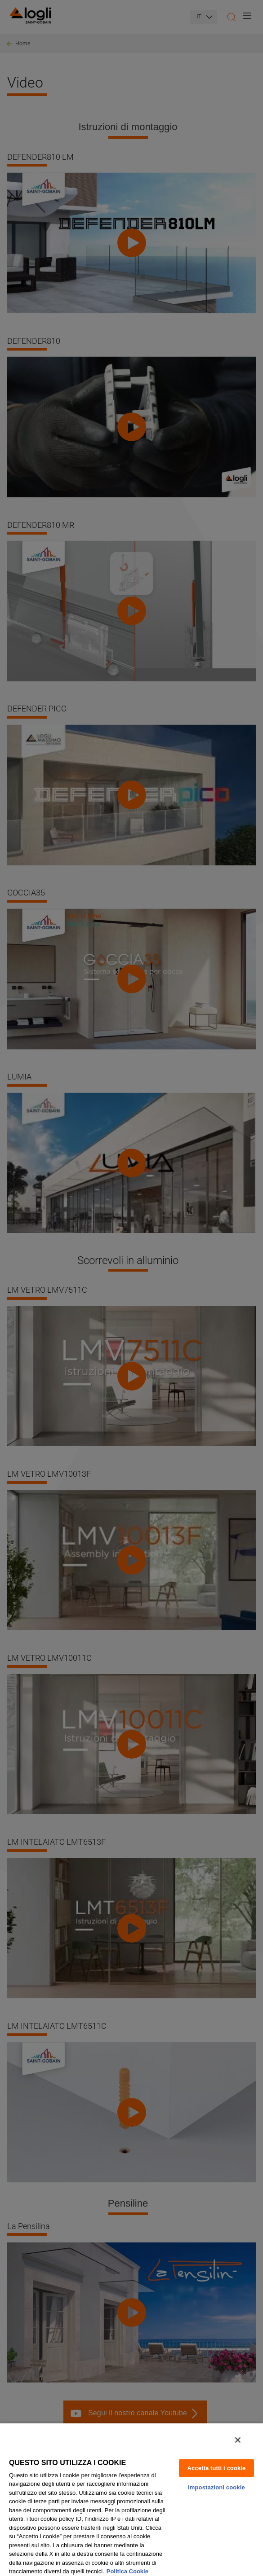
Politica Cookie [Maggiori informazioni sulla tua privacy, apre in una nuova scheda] (127, 2571)
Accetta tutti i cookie (216, 2468)
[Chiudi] (238, 2440)
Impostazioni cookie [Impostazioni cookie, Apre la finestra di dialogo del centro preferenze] (216, 2487)
